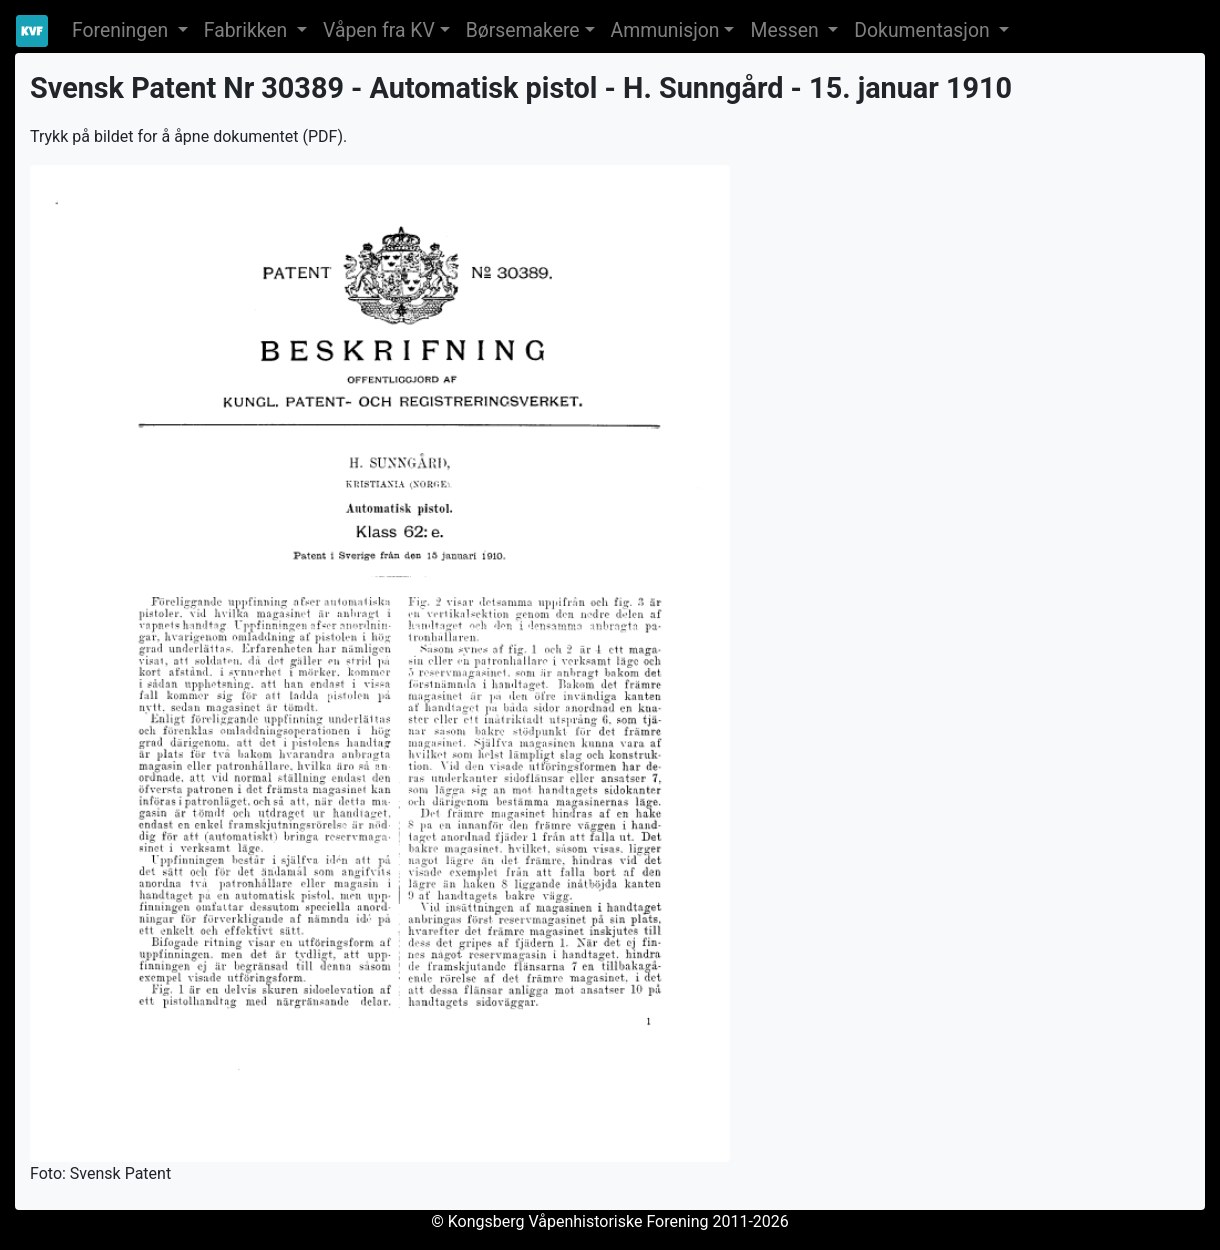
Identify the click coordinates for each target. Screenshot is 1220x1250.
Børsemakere (523, 30)
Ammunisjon (665, 30)
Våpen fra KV (379, 30)
